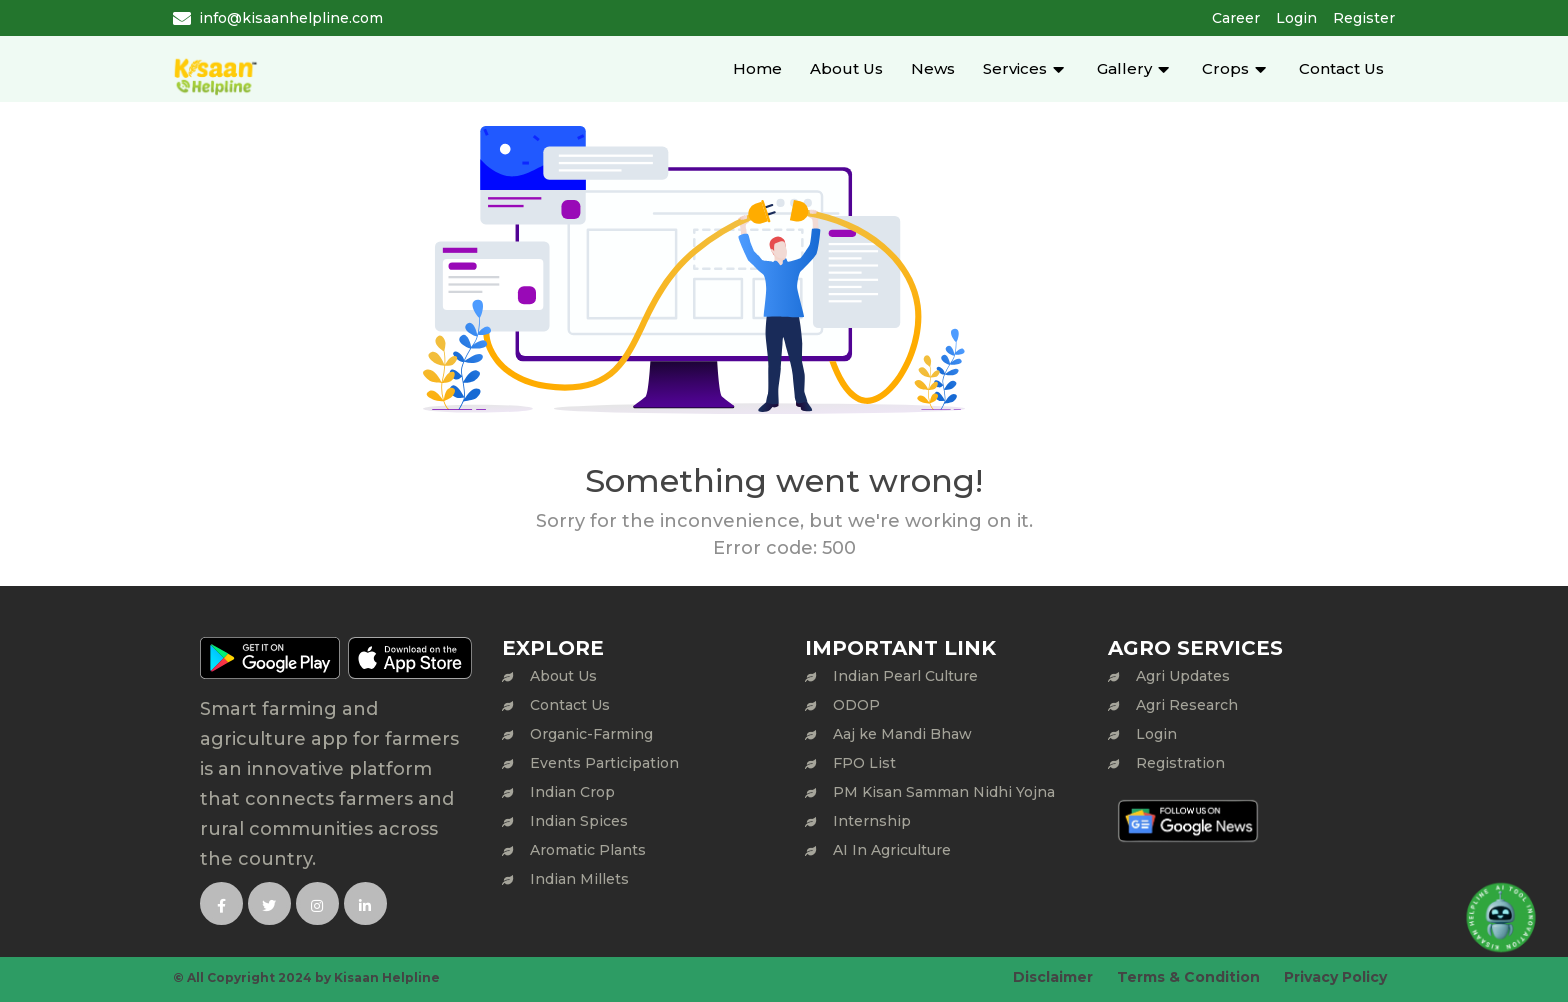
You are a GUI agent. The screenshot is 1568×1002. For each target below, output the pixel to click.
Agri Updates (1183, 676)
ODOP (856, 705)
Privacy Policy (1335, 977)
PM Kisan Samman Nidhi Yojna (944, 792)
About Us (846, 68)
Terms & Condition (1188, 977)
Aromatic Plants (588, 850)
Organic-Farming (591, 734)
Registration (1180, 763)
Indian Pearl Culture (905, 676)
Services (1015, 68)
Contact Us (1341, 68)
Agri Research (1187, 705)
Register (1364, 18)
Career (1236, 18)
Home (757, 68)
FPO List (864, 763)
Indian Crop (572, 792)
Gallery (1124, 68)
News (933, 68)
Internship (872, 821)
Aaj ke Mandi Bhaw (902, 734)
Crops (1225, 68)
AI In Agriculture (892, 850)
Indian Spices (579, 821)
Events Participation (604, 763)
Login (1296, 18)
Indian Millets (579, 879)
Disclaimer (1053, 977)
